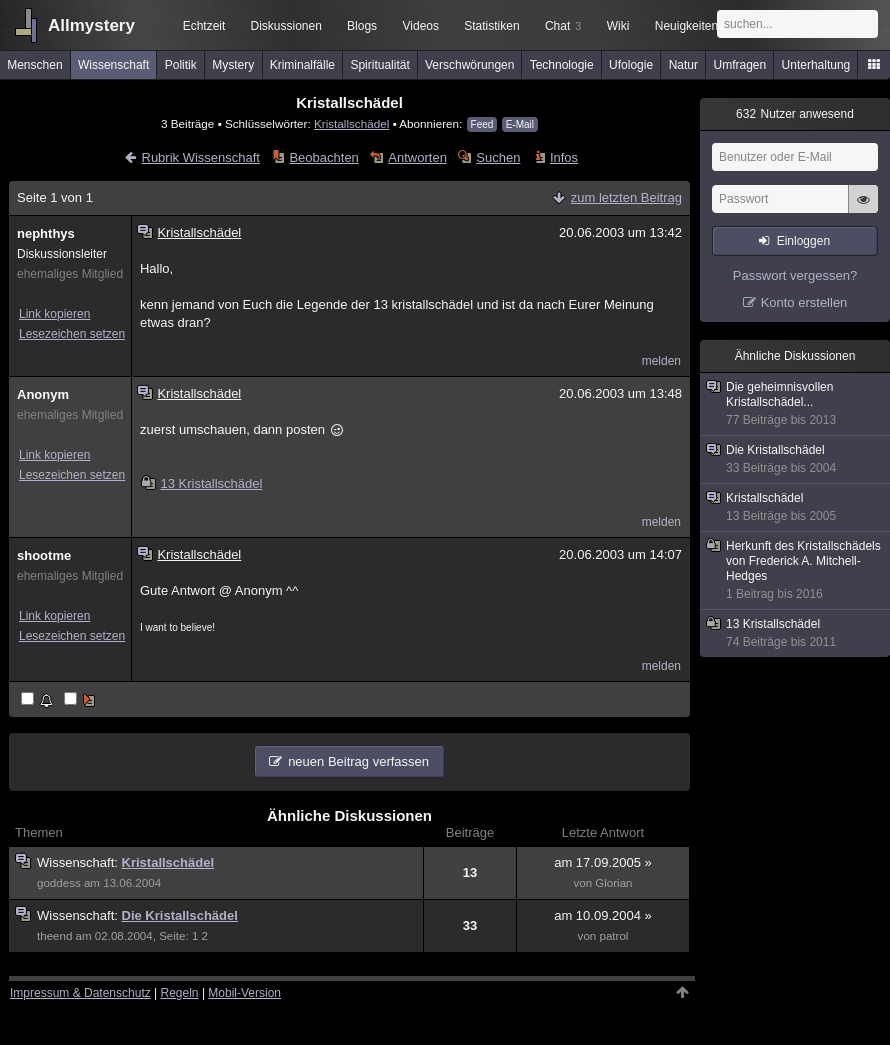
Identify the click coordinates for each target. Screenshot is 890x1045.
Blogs (362, 26)
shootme (44, 555)
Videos (421, 26)
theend (54, 936)
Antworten (417, 157)
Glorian (613, 883)
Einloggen (803, 241)
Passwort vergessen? (795, 275)
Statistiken (491, 26)
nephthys (46, 233)
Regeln (180, 993)
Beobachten (323, 157)
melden (661, 361)
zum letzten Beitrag (626, 197)
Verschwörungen (469, 65)
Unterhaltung (816, 65)
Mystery (233, 65)
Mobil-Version (244, 993)
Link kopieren (54, 314)
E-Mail (520, 124)
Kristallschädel (351, 123)
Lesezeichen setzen (72, 334)
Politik (181, 65)
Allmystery (91, 25)
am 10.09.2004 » (603, 915)
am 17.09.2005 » (603, 862)
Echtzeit (204, 26)
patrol (613, 936)
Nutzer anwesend (795, 114)
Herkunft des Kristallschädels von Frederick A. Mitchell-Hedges (796, 570)
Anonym (43, 394)
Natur (683, 65)
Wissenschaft (113, 65)
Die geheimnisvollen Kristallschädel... (796, 404)
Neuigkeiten (686, 26)
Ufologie (631, 65)
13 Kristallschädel (202, 483)
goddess (59, 883)
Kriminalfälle (302, 65)
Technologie (562, 65)
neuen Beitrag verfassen (358, 761)
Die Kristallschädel (180, 915)
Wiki (618, 26)
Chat (563, 26)
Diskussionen (285, 26)
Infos (564, 157)
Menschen (34, 65)
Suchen (498, 157)
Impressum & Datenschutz (80, 993)
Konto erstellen (804, 302)
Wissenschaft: (79, 862)
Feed (482, 124)
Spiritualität (379, 65)
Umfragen (740, 65)
